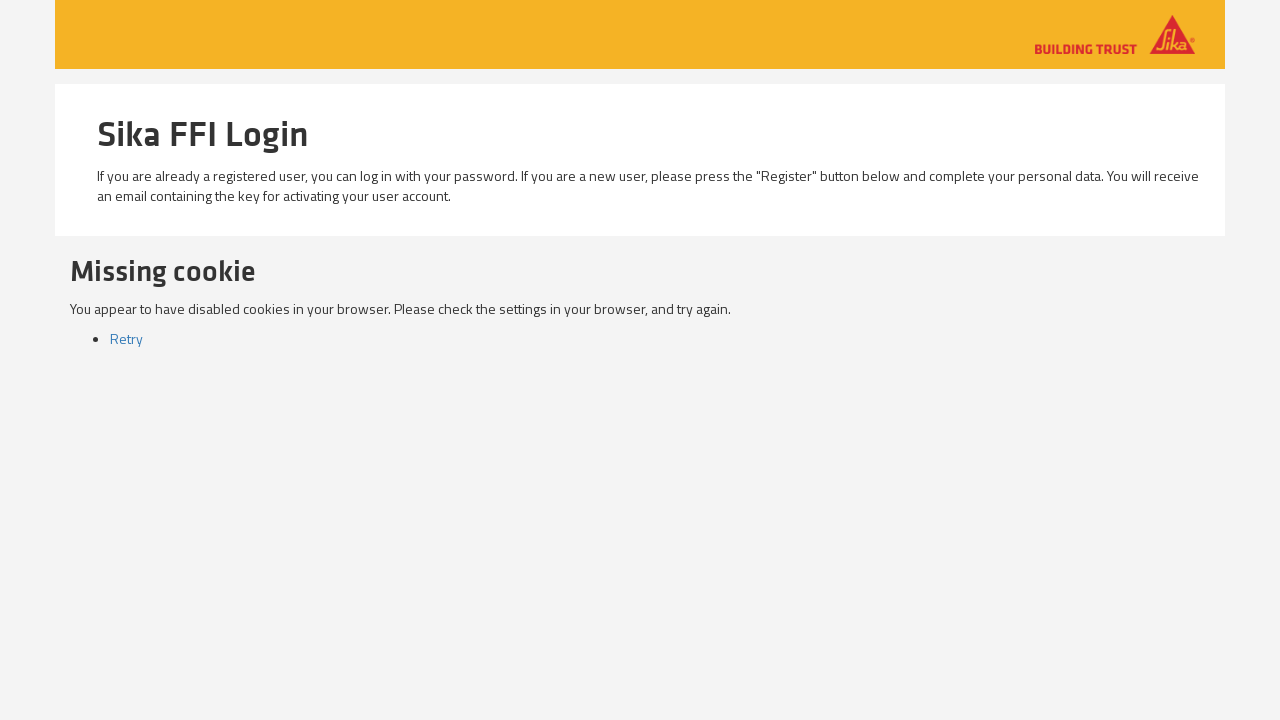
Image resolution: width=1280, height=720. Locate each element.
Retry (126, 338)
